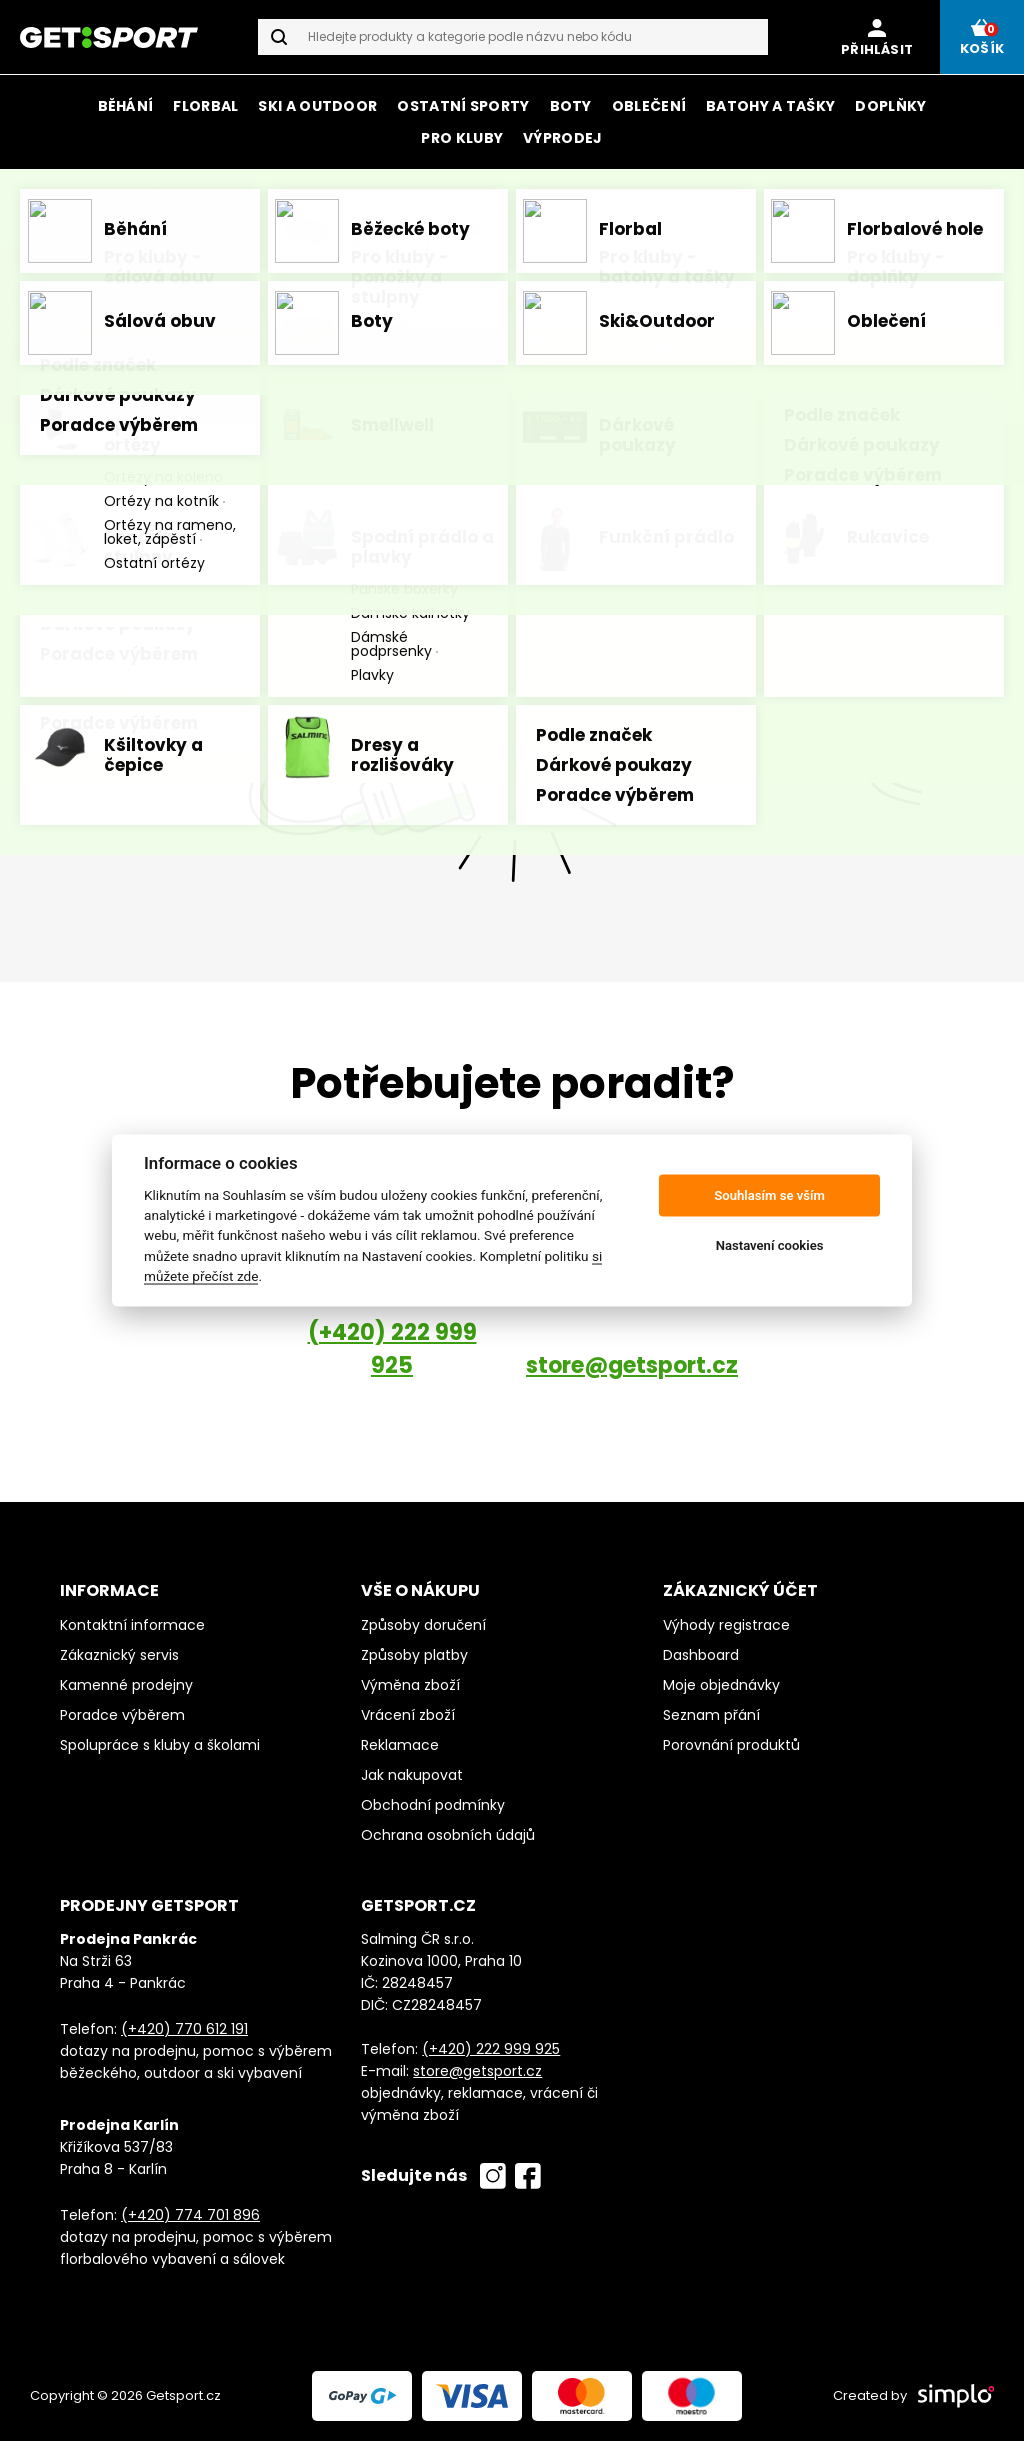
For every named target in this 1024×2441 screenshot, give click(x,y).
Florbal (205, 106)
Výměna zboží (410, 1685)
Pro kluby (462, 138)
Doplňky (890, 106)
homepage (767, 427)
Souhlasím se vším (769, 1195)
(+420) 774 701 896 (190, 2215)
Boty (571, 106)
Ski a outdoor (317, 106)
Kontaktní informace (132, 1625)
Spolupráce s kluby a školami (160, 1745)
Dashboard (701, 1655)
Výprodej (562, 138)
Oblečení (649, 106)
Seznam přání (711, 1715)
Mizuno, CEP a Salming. (694, 219)
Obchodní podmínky (433, 1805)
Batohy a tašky (770, 106)
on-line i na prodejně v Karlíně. (750, 195)
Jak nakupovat (412, 1775)
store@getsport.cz (632, 1365)
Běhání (126, 106)
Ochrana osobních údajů (448, 1835)
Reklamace (400, 1745)
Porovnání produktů (731, 1745)
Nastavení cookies (770, 1245)
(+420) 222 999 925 (392, 1349)
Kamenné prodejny (126, 1685)
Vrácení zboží (408, 1715)
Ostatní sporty (463, 106)
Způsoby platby (414, 1655)
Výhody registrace (726, 1625)
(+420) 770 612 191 (184, 2029)
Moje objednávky (721, 1685)
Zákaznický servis (119, 1655)
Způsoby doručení (423, 1625)
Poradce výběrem (122, 1715)
